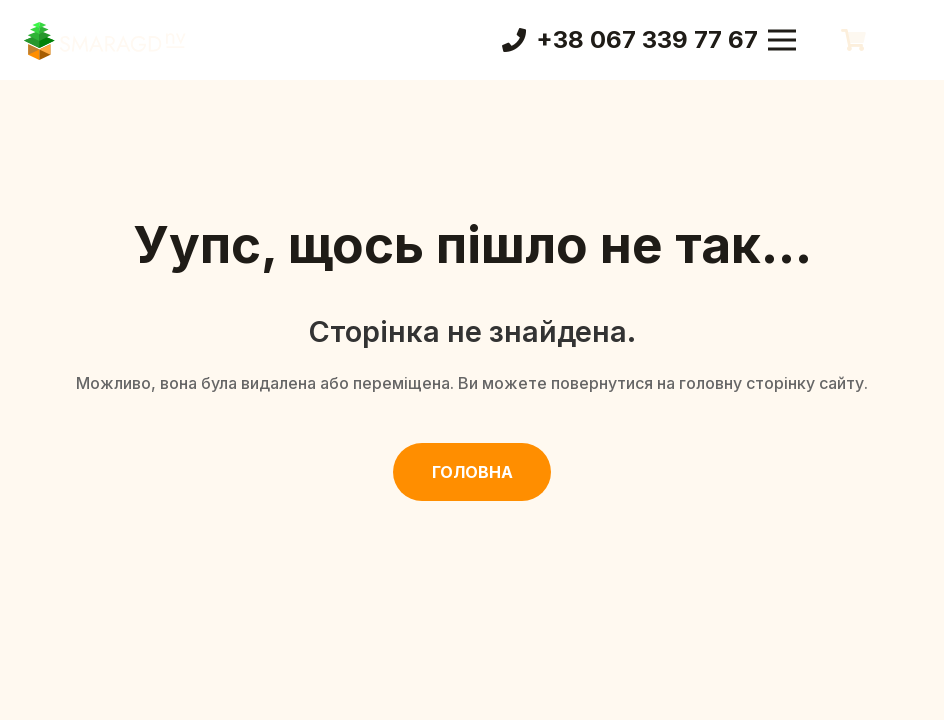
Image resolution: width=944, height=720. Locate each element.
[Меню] (783, 40)
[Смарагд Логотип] (105, 40)
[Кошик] (853, 40)
